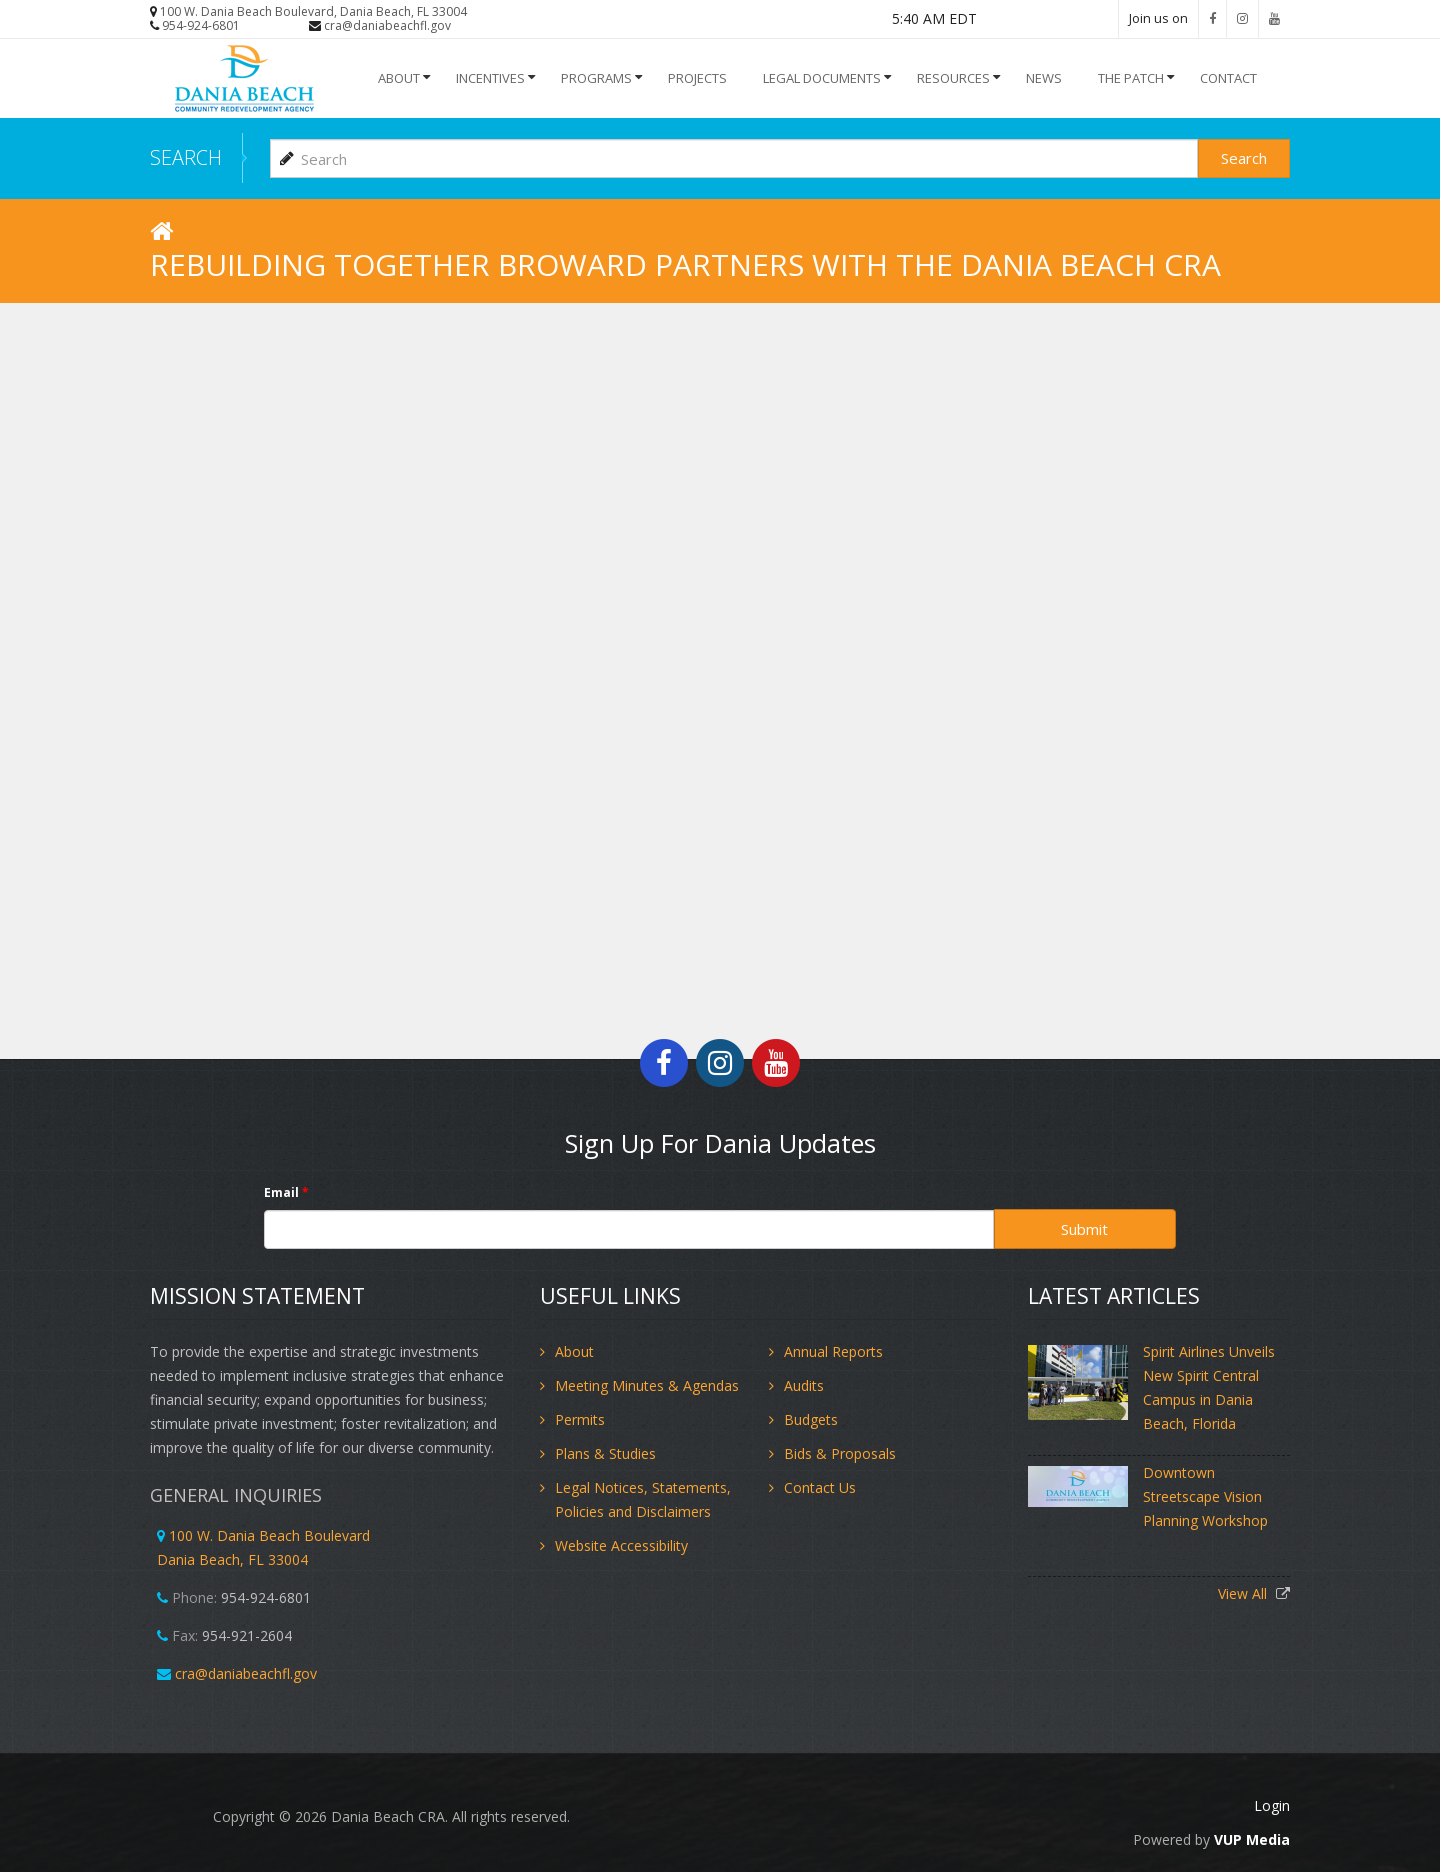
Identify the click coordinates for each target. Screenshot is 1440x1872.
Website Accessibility (621, 1545)
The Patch (1131, 78)
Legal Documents (822, 78)
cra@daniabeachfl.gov (387, 25)
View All (1244, 1593)
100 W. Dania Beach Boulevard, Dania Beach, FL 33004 (313, 11)
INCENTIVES (490, 78)
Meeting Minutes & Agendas (647, 1385)
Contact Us (820, 1487)
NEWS (1044, 78)
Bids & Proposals (840, 1453)
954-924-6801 (201, 25)
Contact (1228, 78)
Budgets (811, 1419)
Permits (580, 1419)
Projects (697, 78)
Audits (804, 1385)
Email (286, 1192)
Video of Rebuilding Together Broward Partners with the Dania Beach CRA (720, 663)
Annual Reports (833, 1351)
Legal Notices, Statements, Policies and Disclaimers (643, 1499)
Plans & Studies (605, 1453)
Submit (1084, 1229)
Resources (953, 78)
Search (1244, 158)
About (399, 78)
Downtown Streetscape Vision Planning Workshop (1205, 1496)
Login (1272, 1805)
